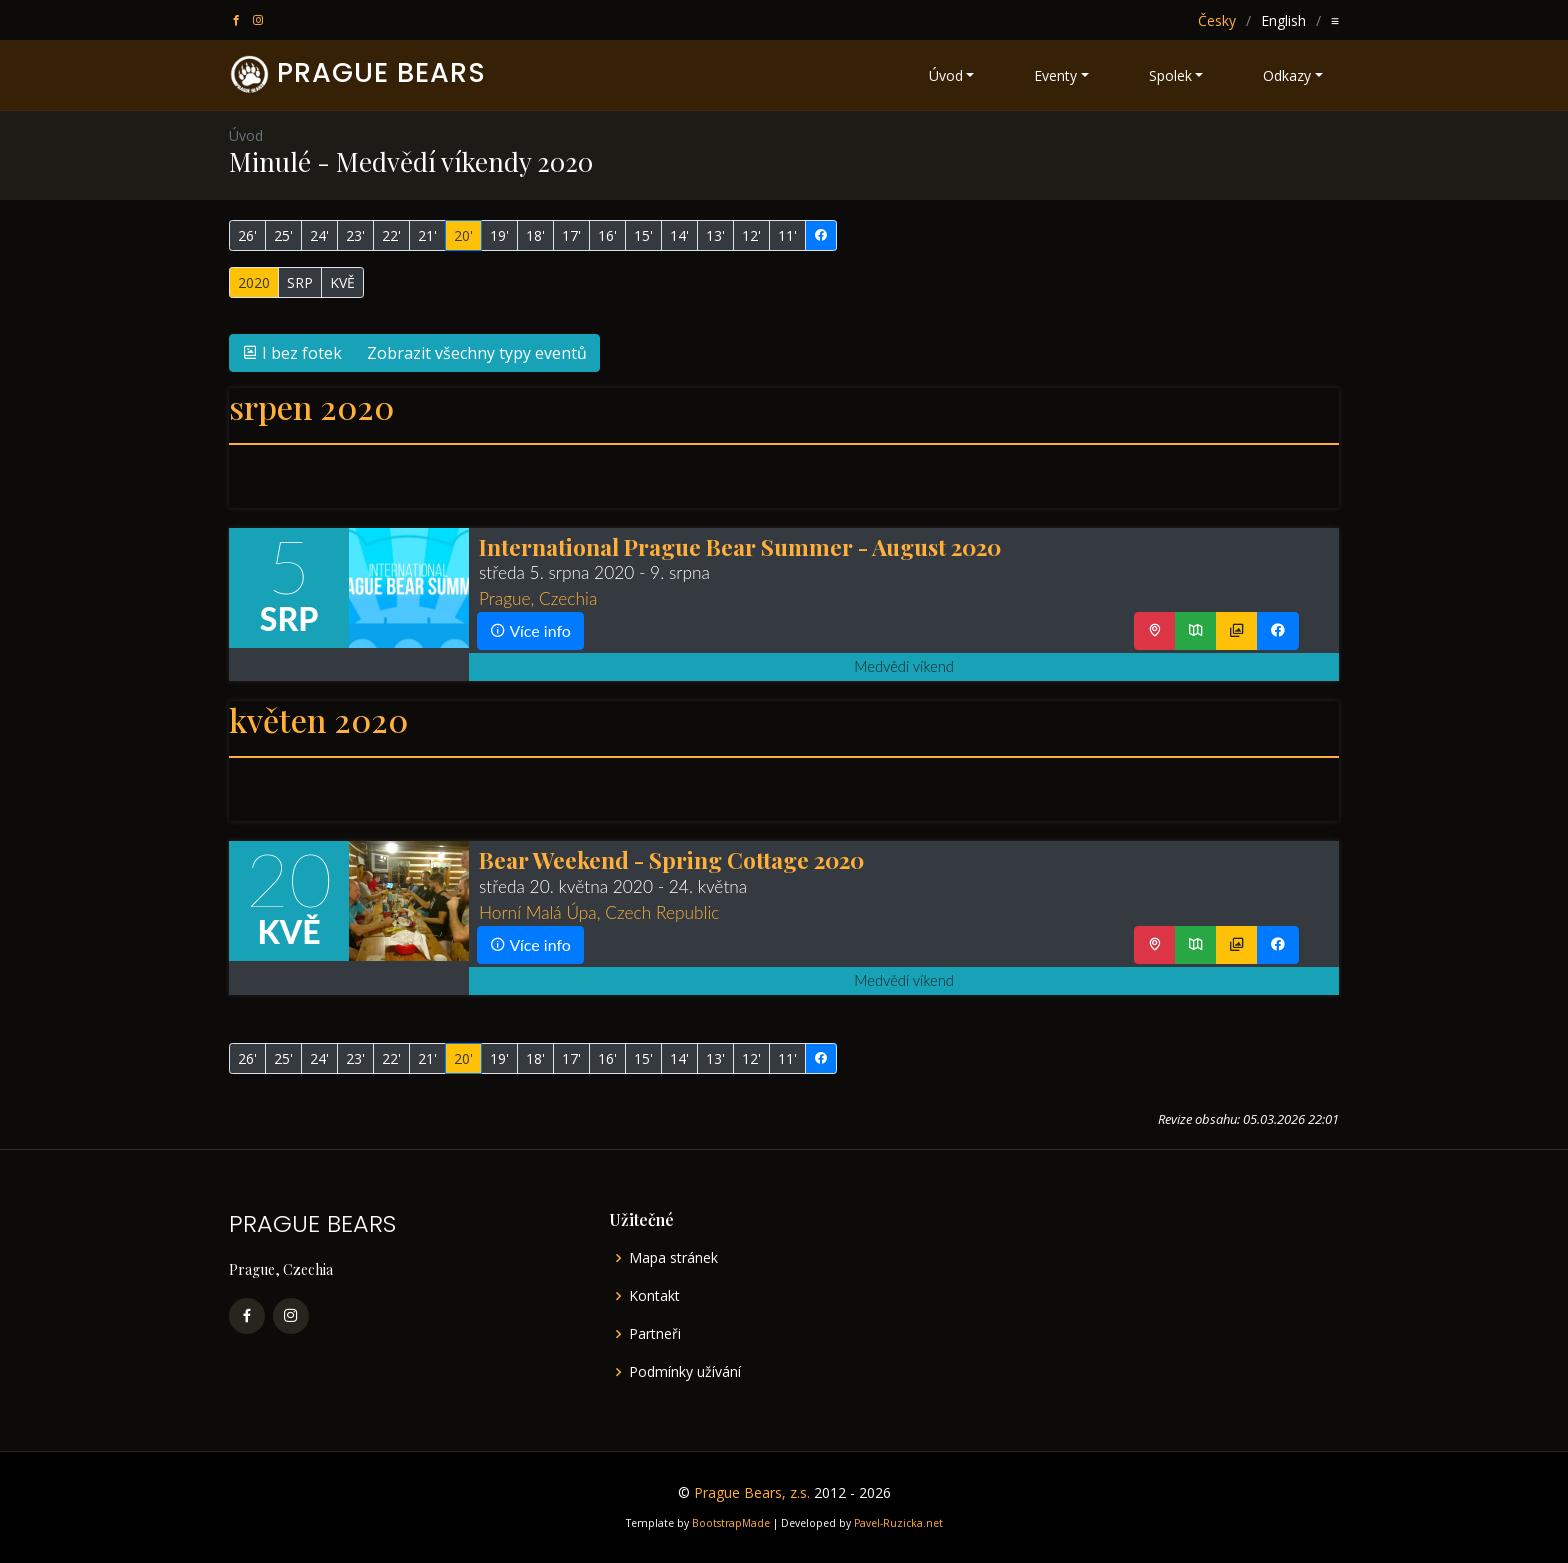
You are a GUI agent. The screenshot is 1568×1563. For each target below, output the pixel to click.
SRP (300, 282)
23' (355, 235)
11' (787, 235)
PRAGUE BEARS (381, 72)
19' (499, 235)
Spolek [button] (1170, 75)
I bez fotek (292, 353)
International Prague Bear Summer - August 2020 (740, 546)
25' (283, 235)
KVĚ (342, 282)
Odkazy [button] (1287, 75)
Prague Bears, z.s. (752, 1492)
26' (247, 235)
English (1283, 20)
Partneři (655, 1334)
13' (715, 235)
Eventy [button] (1055, 75)
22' (391, 235)
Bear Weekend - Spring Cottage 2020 (671, 859)
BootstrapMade (731, 1523)
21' (427, 235)
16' (607, 235)
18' (535, 235)
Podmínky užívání (685, 1372)
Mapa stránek (673, 1258)
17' (571, 235)
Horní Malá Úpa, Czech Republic (599, 912)
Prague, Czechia (538, 598)
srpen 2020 (311, 406)
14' (679, 235)
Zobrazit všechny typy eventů (477, 353)
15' (643, 235)
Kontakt (654, 1296)
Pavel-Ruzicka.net (898, 1523)
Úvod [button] (946, 75)
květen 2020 (318, 719)
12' (751, 235)
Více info (530, 630)
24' (319, 235)
